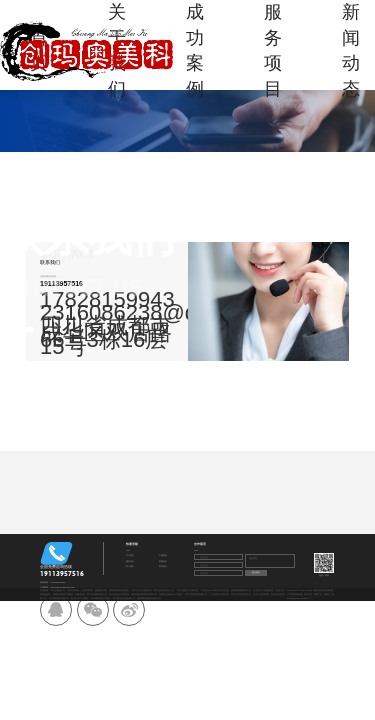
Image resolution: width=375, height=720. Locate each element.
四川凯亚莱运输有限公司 (124, 598)
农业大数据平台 (58, 590)
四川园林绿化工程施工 (101, 598)
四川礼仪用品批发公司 (164, 590)
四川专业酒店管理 (261, 594)
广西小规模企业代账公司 (187, 590)
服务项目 (273, 50)
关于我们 (130, 555)
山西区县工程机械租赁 (263, 590)
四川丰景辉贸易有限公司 (196, 594)
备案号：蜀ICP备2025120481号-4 (311, 596)
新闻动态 (351, 50)
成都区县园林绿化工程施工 (171, 594)
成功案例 (195, 50)
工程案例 (163, 555)
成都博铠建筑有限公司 (241, 590)
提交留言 (256, 572)
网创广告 (318, 594)
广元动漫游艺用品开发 (219, 594)
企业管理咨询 (73, 590)
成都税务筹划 (101, 590)
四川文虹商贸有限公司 (241, 594)
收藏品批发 (80, 594)
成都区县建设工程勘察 (63, 594)
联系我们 (163, 566)
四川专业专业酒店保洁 (142, 590)
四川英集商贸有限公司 (59, 598)
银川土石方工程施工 (80, 598)
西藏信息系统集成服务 (119, 590)
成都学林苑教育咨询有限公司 (144, 594)
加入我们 (130, 566)
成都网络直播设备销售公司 (149, 598)
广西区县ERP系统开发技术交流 (214, 590)
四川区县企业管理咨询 (119, 594)
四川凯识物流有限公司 (97, 594)
